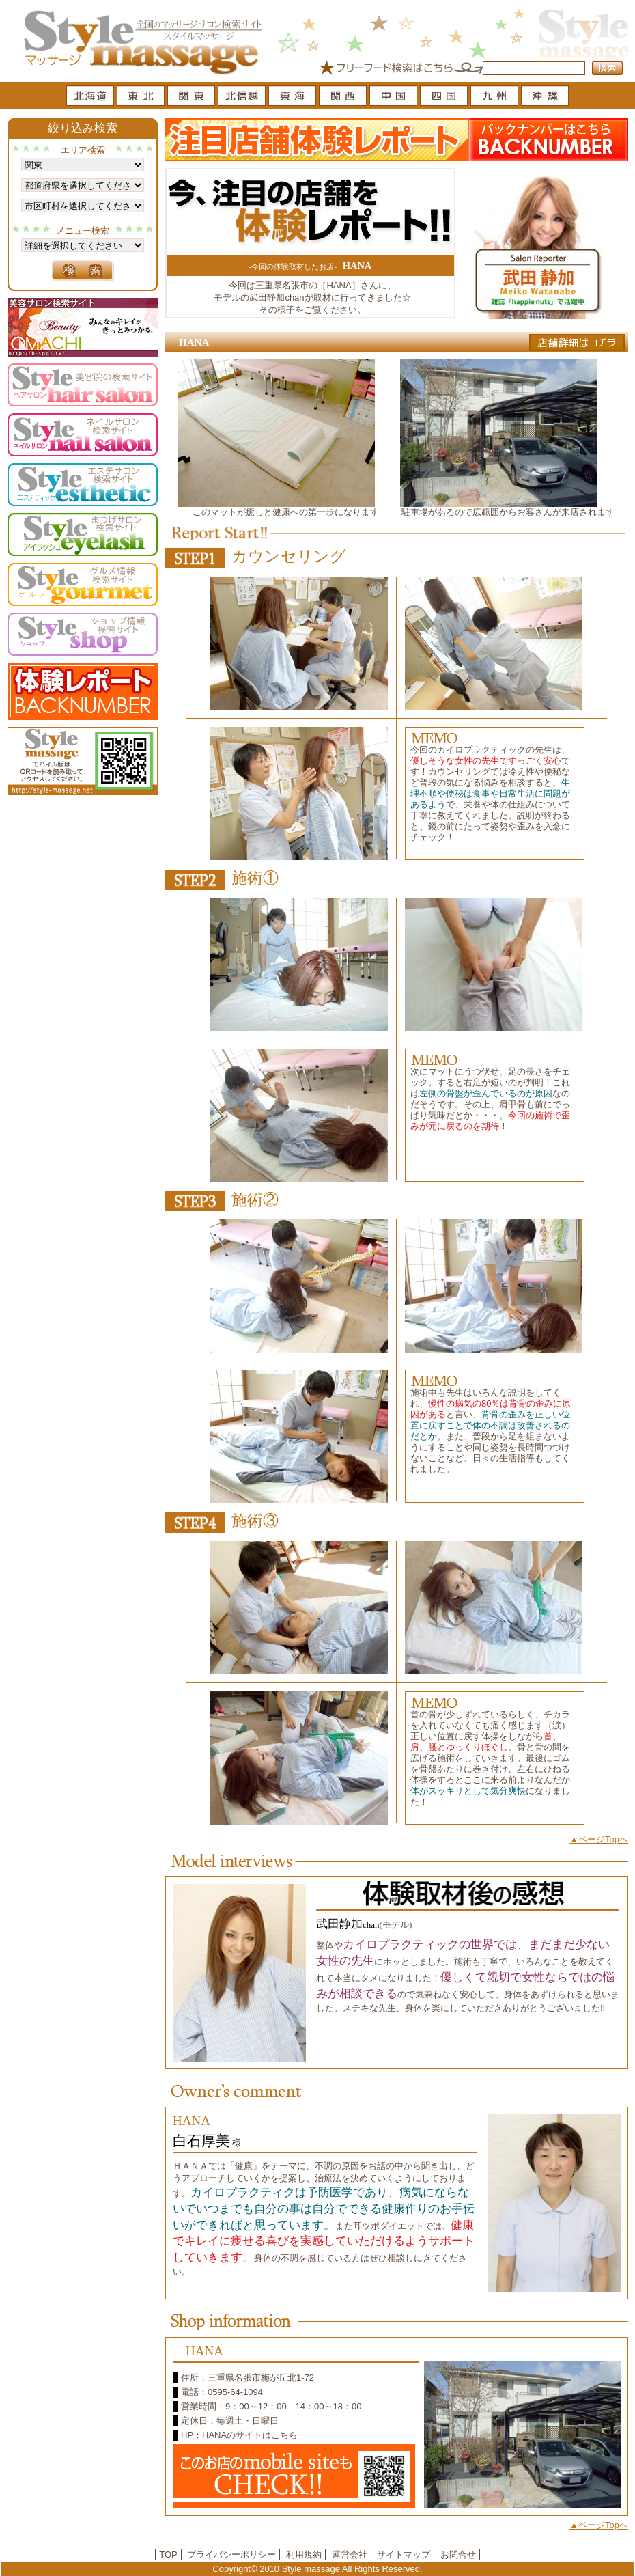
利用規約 (304, 2554)
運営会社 (349, 2554)
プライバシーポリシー (231, 2554)
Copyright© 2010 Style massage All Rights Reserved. (317, 2569)
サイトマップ (403, 2554)
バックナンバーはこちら (548, 139)
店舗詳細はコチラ (577, 342)
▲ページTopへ (598, 1839)
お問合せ (458, 2554)
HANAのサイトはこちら (250, 2435)
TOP (168, 2554)
